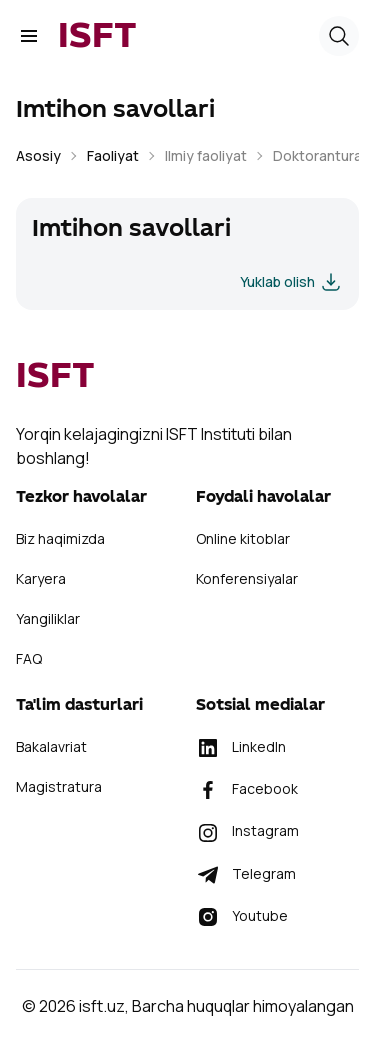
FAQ (29, 658)
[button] (339, 36)
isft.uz (102, 1006)
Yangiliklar (48, 618)
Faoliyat (113, 155)
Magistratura (59, 786)
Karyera (41, 578)
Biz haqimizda (60, 538)
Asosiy (38, 155)
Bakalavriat (51, 746)
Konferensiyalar (247, 578)
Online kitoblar (243, 538)
